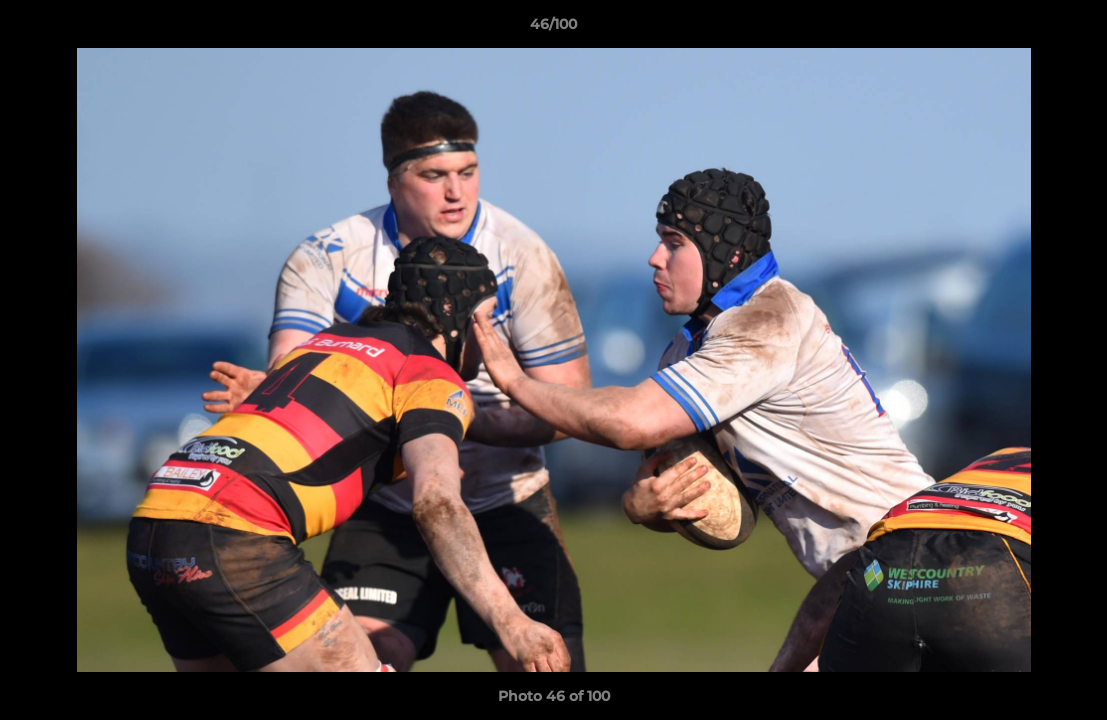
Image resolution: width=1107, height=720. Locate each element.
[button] (1071, 29)
